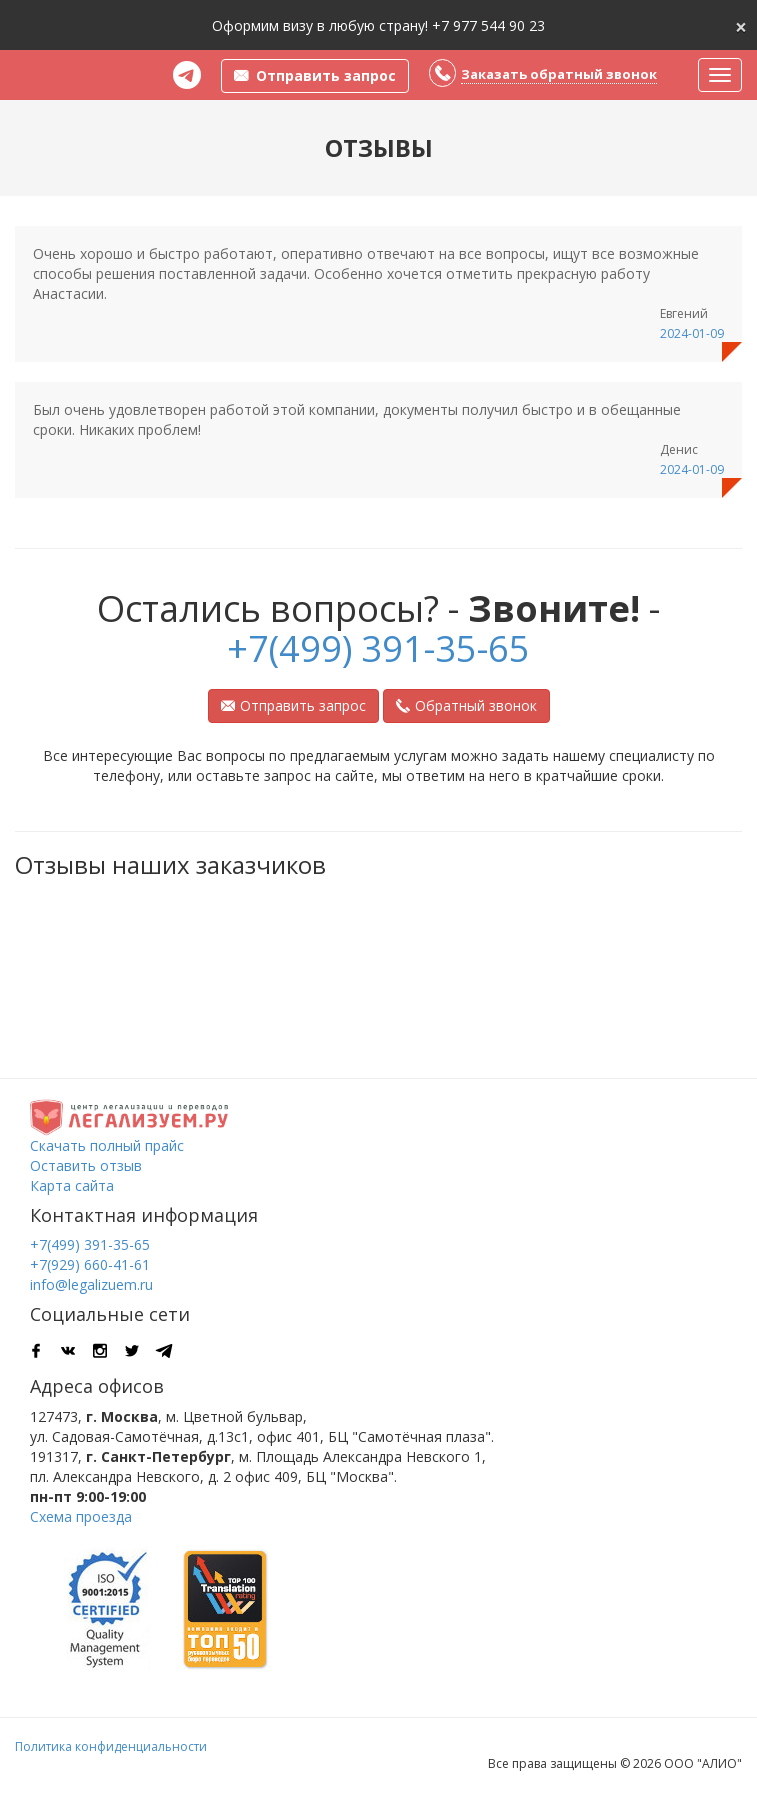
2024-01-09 (692, 333)
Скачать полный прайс (107, 1145)
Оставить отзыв (86, 1165)
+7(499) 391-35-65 (378, 648)
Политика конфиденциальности (111, 1746)
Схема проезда (81, 1516)
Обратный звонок (466, 705)
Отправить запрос (293, 705)
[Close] (741, 25)
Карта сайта (72, 1185)
